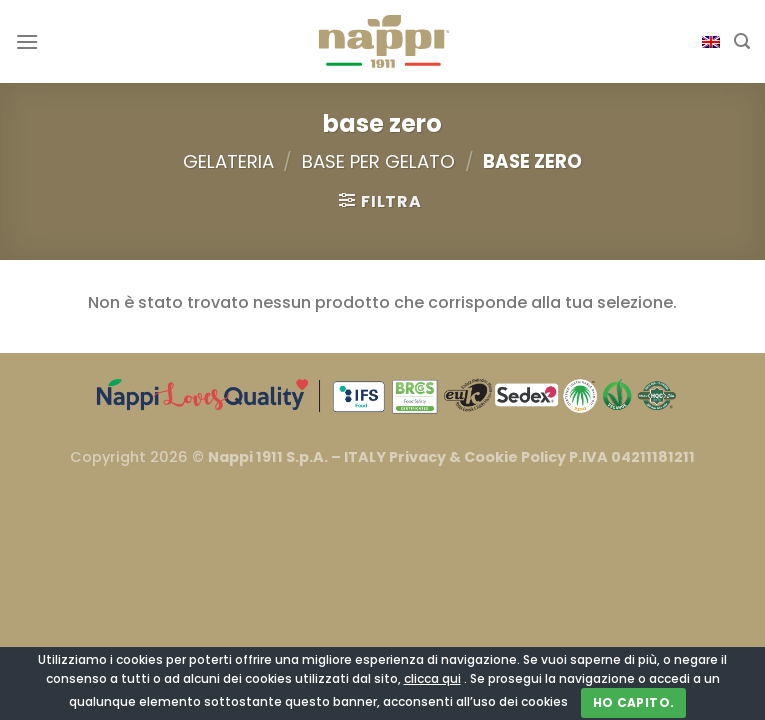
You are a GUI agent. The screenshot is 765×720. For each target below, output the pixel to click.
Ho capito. (634, 702)
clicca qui (432, 678)
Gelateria (228, 161)
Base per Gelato (378, 161)
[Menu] (27, 41)
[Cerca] (742, 41)
